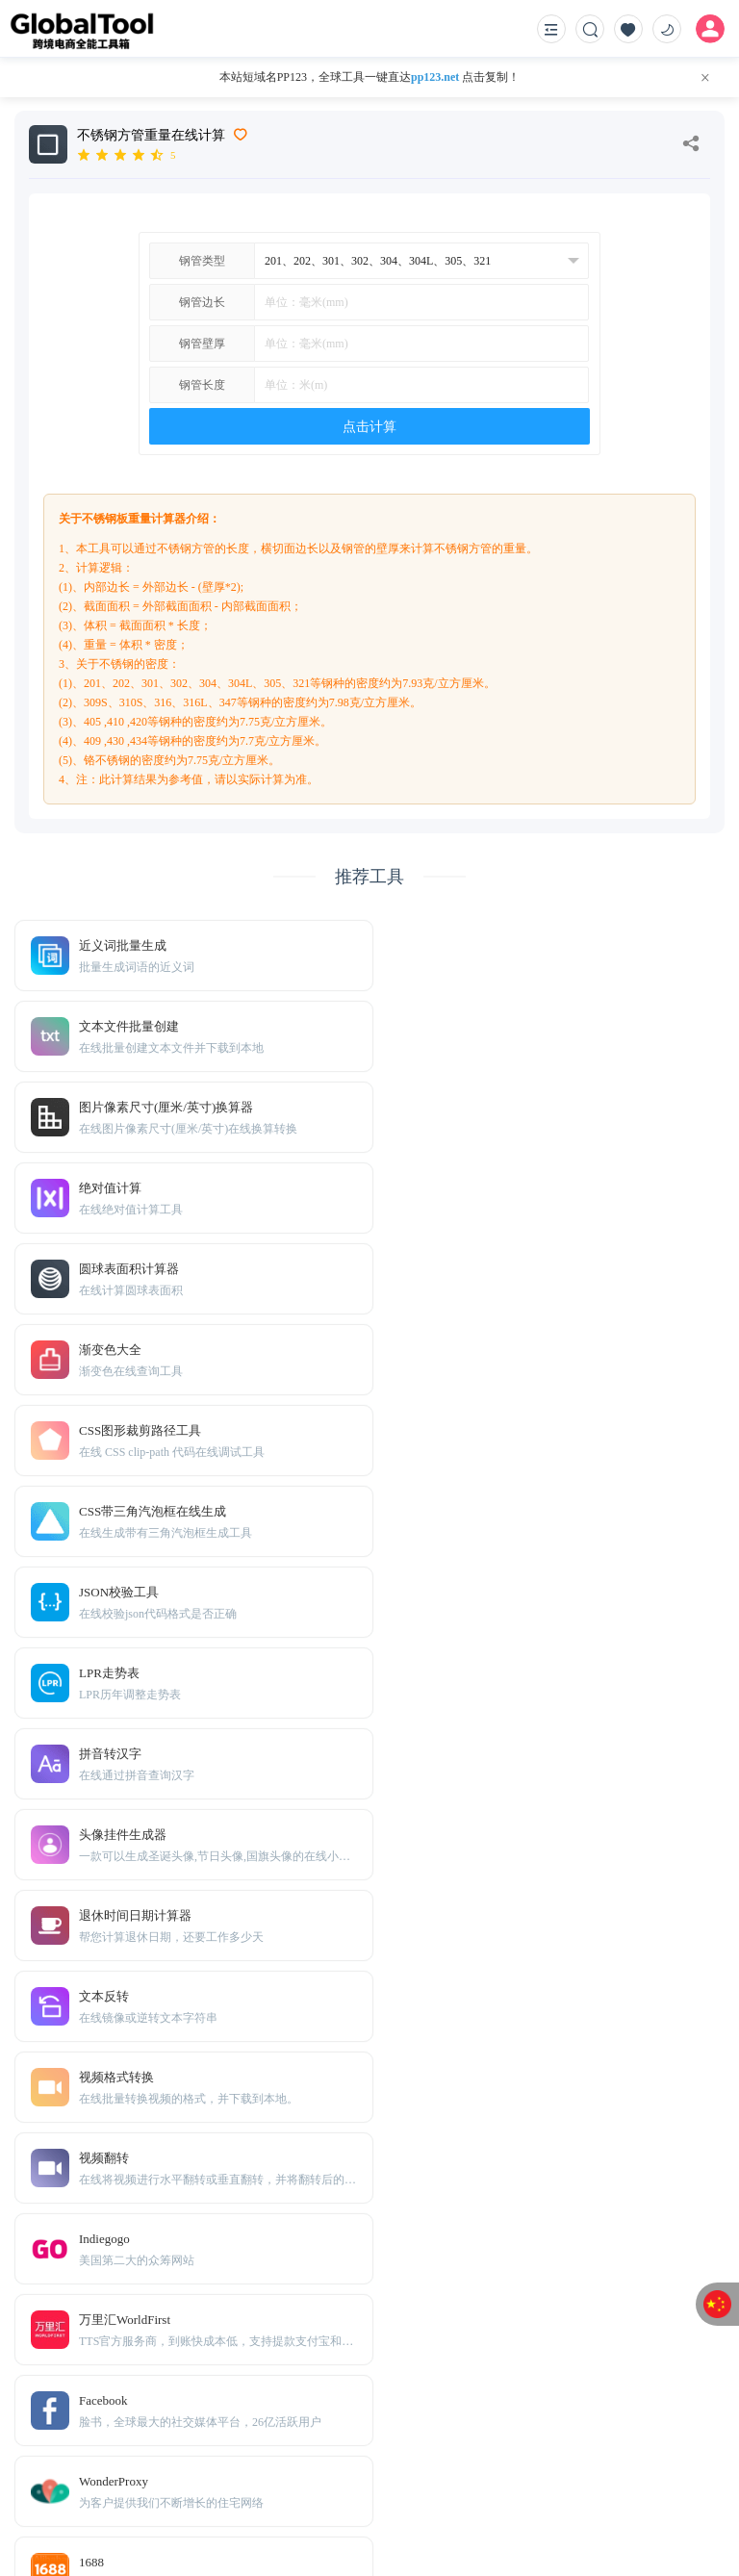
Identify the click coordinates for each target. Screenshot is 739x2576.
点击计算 (369, 427)
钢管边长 (202, 302)
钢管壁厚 (202, 343)
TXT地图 (102, 2468)
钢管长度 (202, 385)
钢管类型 (202, 261)
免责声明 (106, 2440)
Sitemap (157, 2468)
